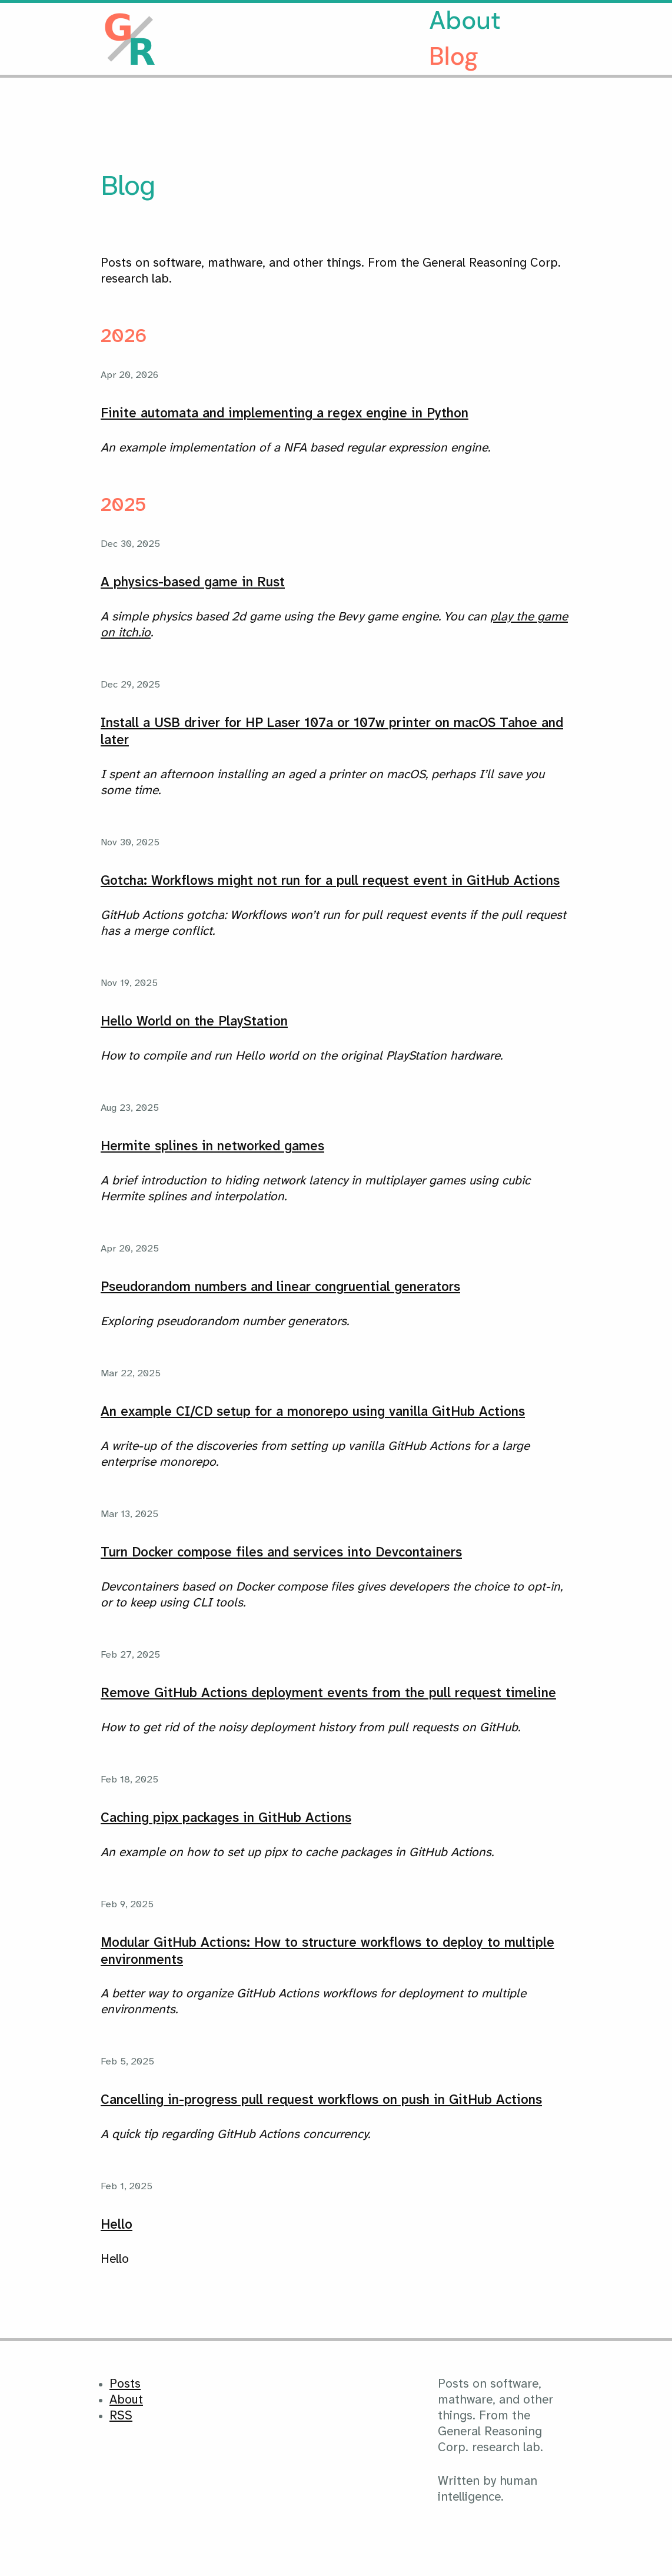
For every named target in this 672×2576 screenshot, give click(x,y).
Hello (116, 2225)
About (465, 20)
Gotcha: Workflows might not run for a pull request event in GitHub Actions (330, 881)
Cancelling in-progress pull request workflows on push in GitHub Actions (321, 2100)
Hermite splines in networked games (212, 1147)
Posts (125, 2384)
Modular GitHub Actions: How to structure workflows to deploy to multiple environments (327, 1951)
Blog (453, 56)
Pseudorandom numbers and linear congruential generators (280, 1287)
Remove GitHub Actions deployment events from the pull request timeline (328, 1694)
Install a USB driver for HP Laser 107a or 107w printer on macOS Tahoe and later (332, 732)
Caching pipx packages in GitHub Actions (226, 1818)
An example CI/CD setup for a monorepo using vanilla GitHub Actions (313, 1412)
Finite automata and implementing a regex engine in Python (284, 414)
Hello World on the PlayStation (194, 1022)
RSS (120, 2415)
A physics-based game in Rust (193, 583)
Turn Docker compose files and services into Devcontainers (281, 1553)
